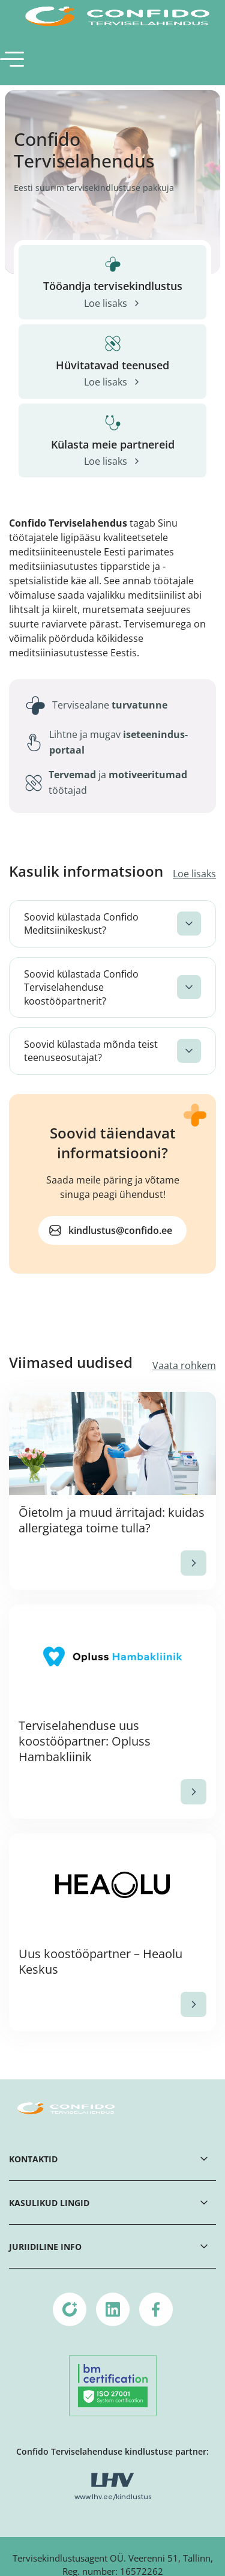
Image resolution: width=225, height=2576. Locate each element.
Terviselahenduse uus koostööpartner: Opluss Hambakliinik (85, 1741)
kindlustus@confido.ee (120, 1230)
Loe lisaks (194, 873)
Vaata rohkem (184, 1365)
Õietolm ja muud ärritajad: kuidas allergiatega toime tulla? (112, 1520)
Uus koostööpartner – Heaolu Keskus (100, 1961)
